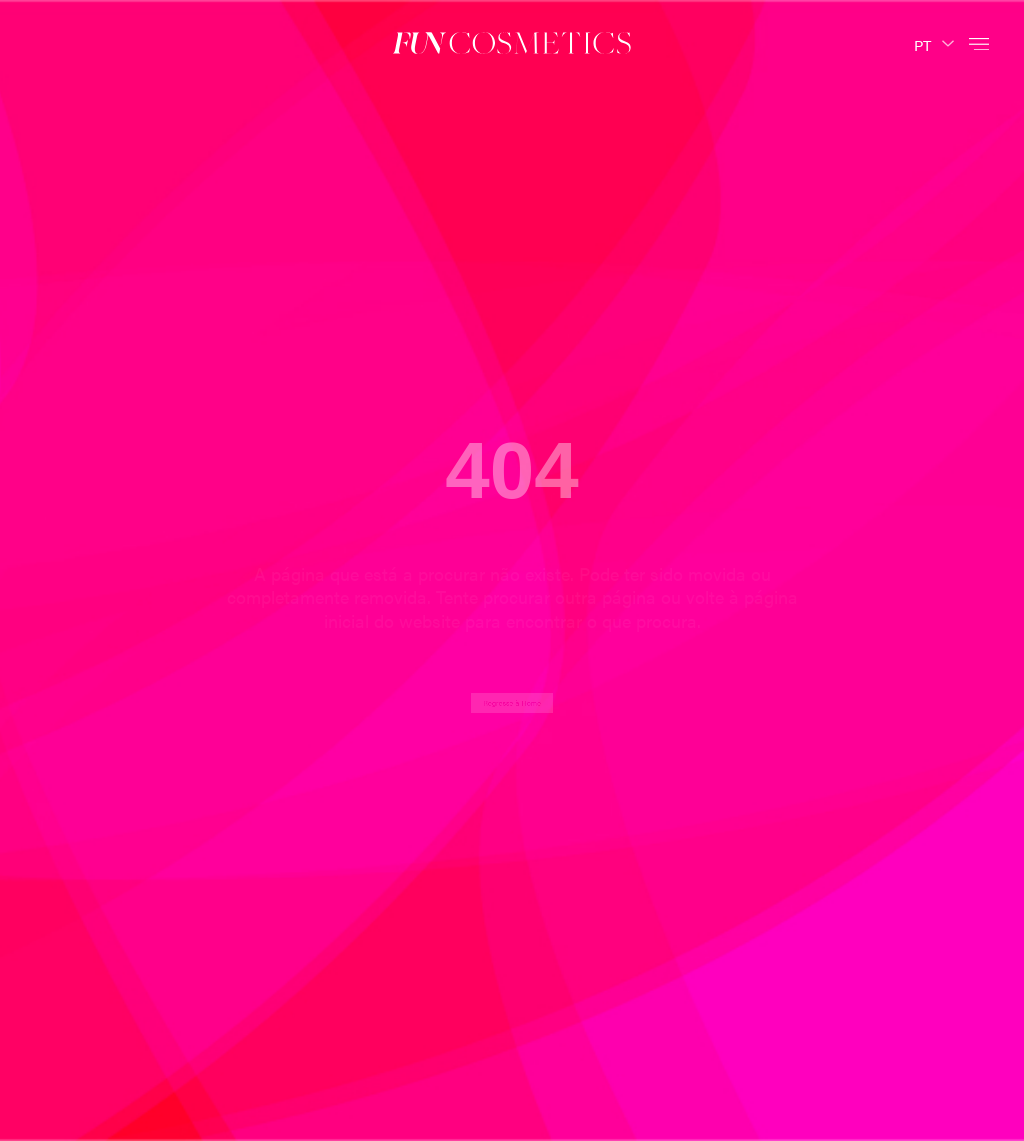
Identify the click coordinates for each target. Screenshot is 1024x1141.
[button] (979, 43)
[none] (934, 43)
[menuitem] (934, 43)
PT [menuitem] (922, 43)
